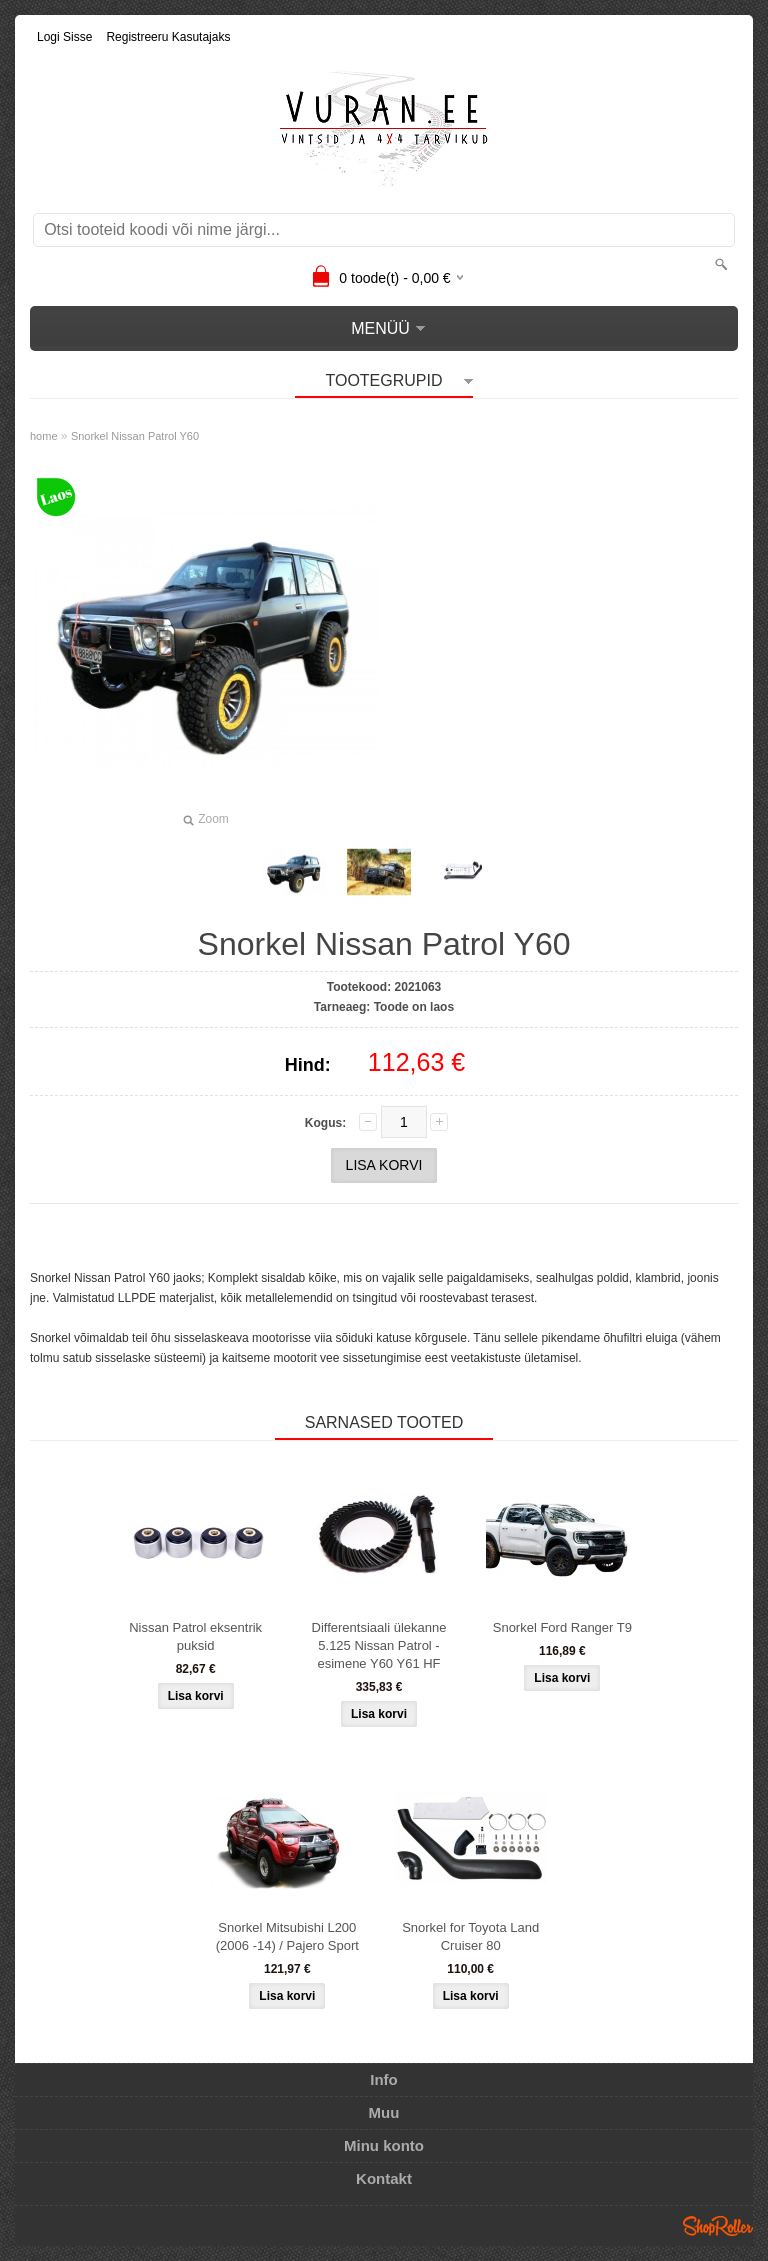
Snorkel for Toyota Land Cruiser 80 (470, 1936)
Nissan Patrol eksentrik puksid (195, 1636)
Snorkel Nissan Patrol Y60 (135, 436)
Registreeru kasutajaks (168, 37)
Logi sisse (64, 37)
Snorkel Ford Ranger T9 (562, 1627)
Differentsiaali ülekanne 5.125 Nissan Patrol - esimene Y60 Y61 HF (379, 1645)
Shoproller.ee (718, 2226)
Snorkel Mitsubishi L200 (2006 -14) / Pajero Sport (287, 1936)
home (44, 436)
